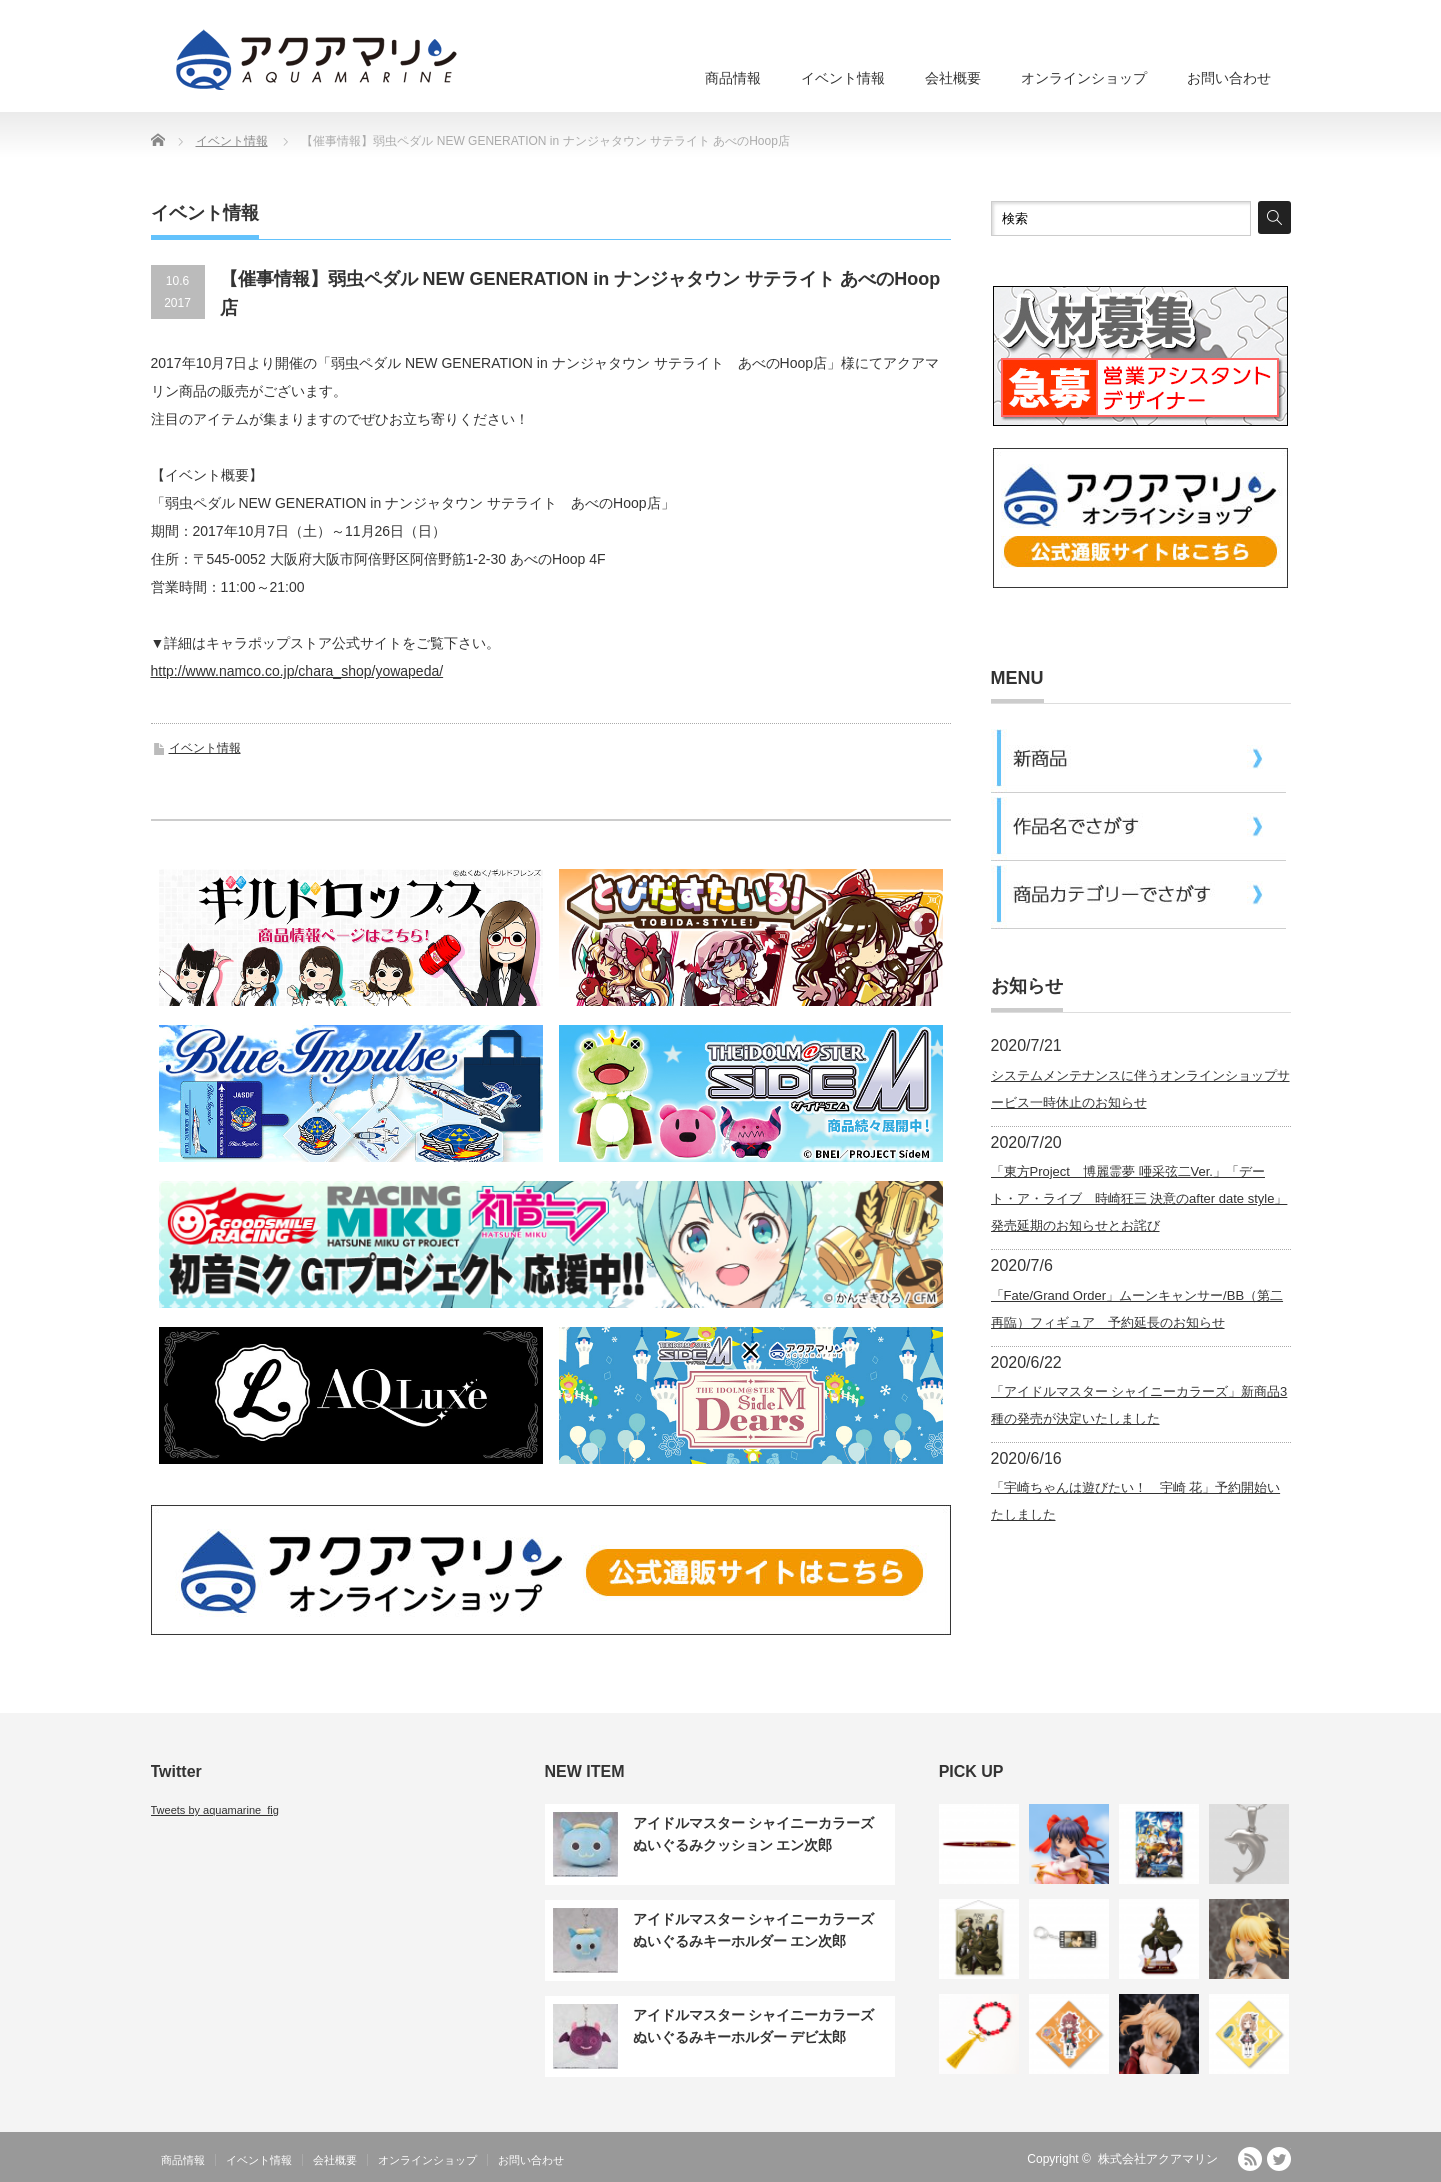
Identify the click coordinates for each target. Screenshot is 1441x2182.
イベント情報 (843, 78)
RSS (1250, 2159)
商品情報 (733, 78)
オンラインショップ (1084, 78)
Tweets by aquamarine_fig (215, 1810)
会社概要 (953, 78)
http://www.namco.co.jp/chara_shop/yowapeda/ (297, 671)
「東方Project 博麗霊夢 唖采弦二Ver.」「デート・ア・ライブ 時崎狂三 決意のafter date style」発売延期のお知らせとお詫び (1139, 1198)
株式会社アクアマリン (1158, 2159)
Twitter (1279, 2159)
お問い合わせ (1229, 78)
